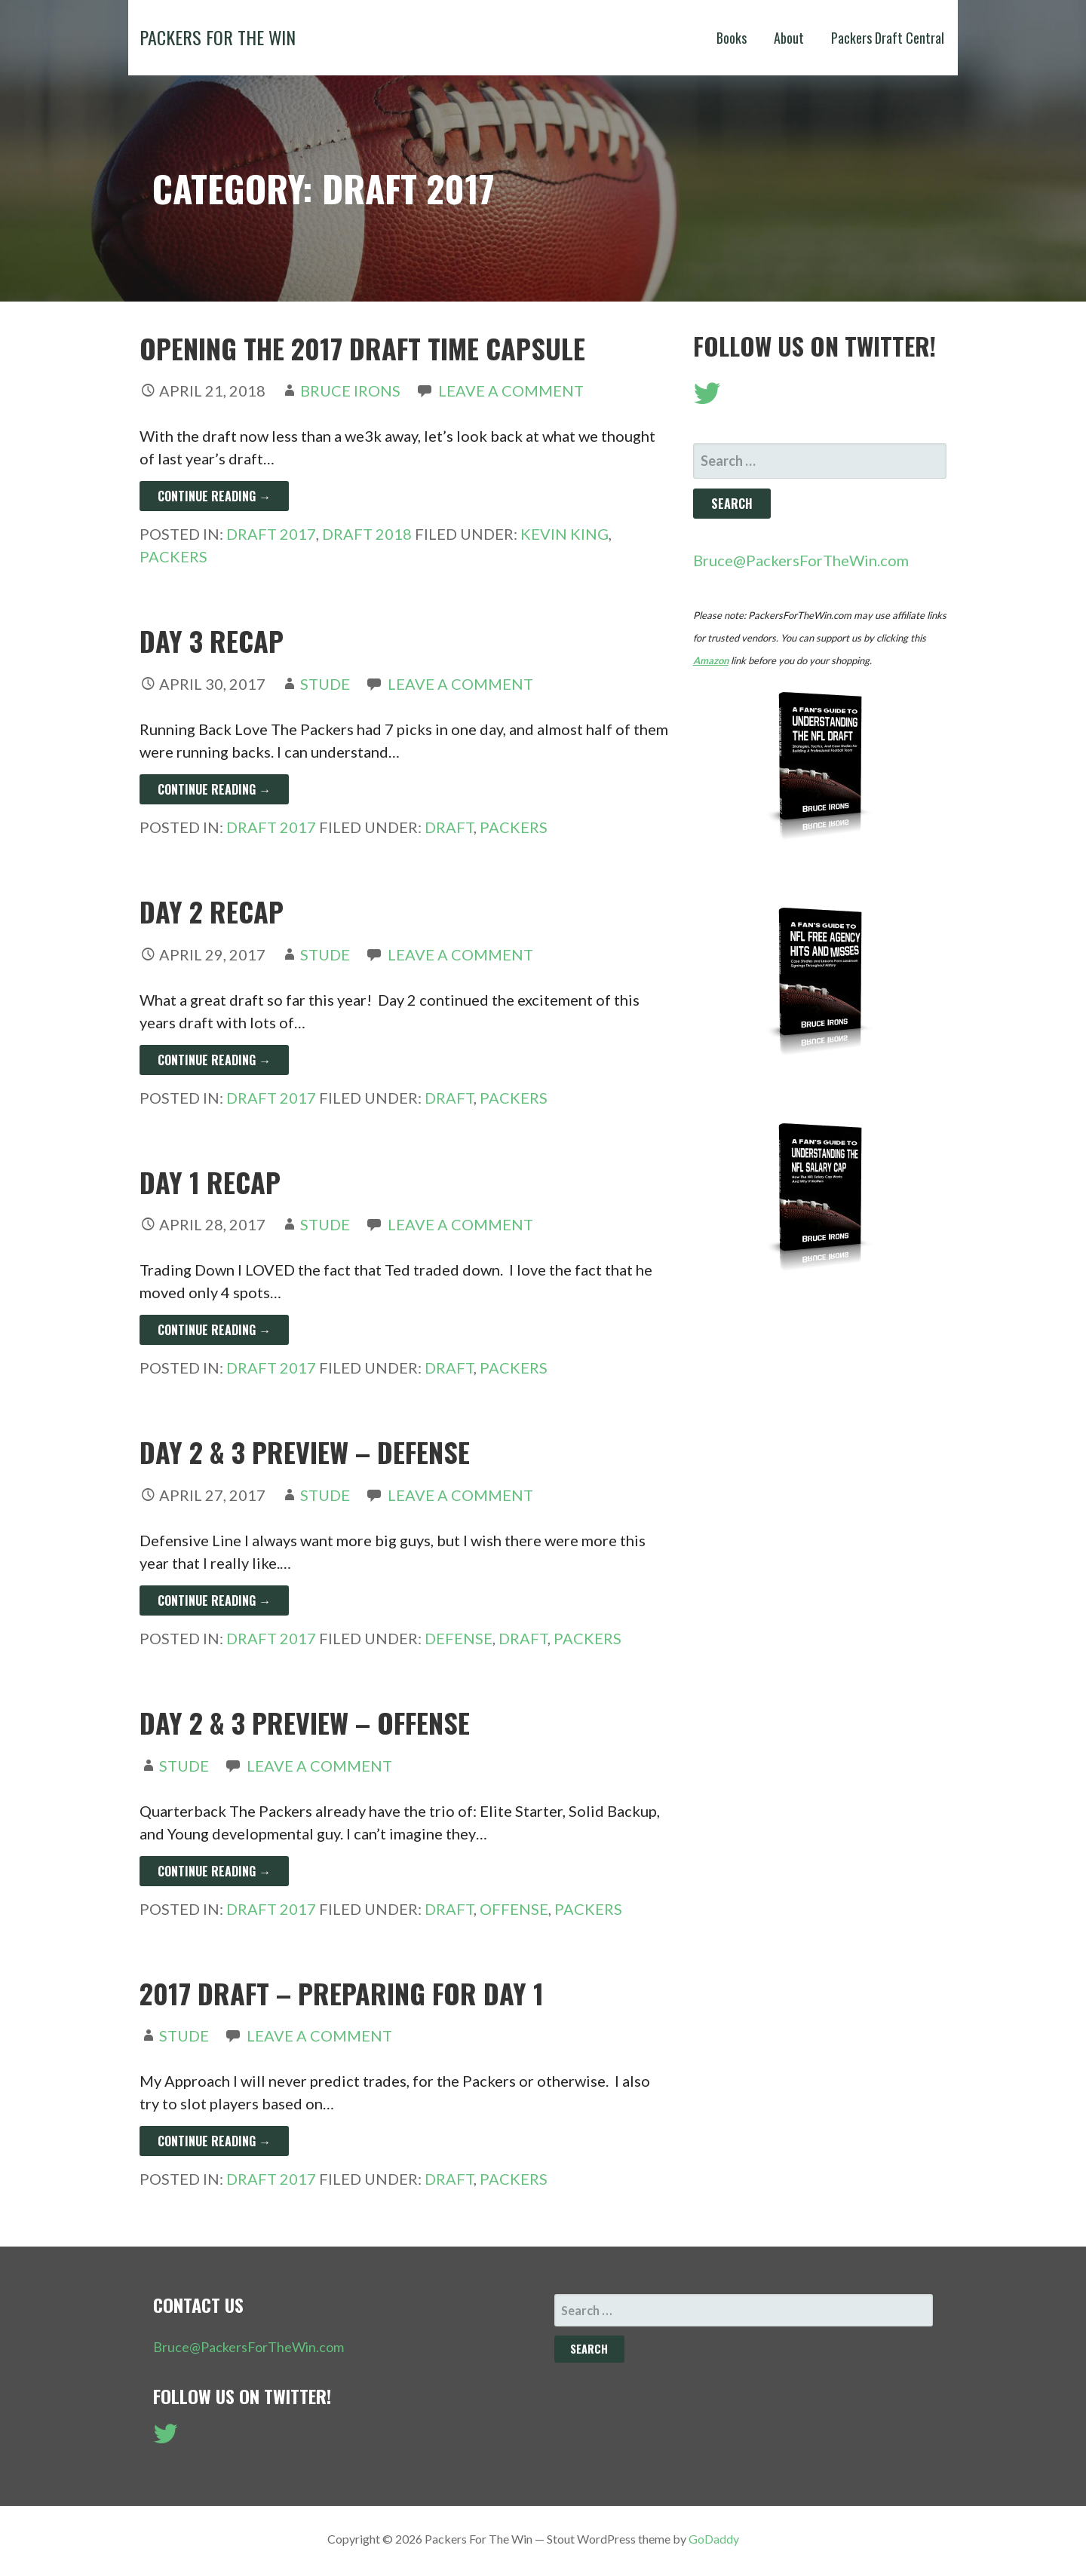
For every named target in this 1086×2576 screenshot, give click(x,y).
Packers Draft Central (887, 37)
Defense (458, 1638)
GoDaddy (714, 2539)
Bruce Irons (350, 390)
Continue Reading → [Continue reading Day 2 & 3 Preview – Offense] (214, 1871)
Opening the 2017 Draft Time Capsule (362, 348)
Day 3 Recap (212, 640)
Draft (449, 827)
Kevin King (564, 534)
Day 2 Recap (212, 911)
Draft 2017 (271, 534)
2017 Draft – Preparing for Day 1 (342, 1993)
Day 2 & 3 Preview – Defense (305, 1452)
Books (731, 37)
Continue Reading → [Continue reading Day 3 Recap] (214, 789)
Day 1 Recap (210, 1182)
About (789, 37)
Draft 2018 (367, 534)
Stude (325, 684)
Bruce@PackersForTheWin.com (801, 560)
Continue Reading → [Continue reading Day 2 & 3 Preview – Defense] (214, 1600)
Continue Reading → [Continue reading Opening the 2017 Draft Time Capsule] (214, 496)
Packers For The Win (218, 37)
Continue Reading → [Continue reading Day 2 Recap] (214, 1060)
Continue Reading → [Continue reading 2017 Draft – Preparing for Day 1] (214, 2141)
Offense (514, 1909)
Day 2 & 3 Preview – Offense (305, 1722)
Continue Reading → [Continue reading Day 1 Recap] (214, 1330)
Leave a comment (511, 390)
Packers (173, 556)
